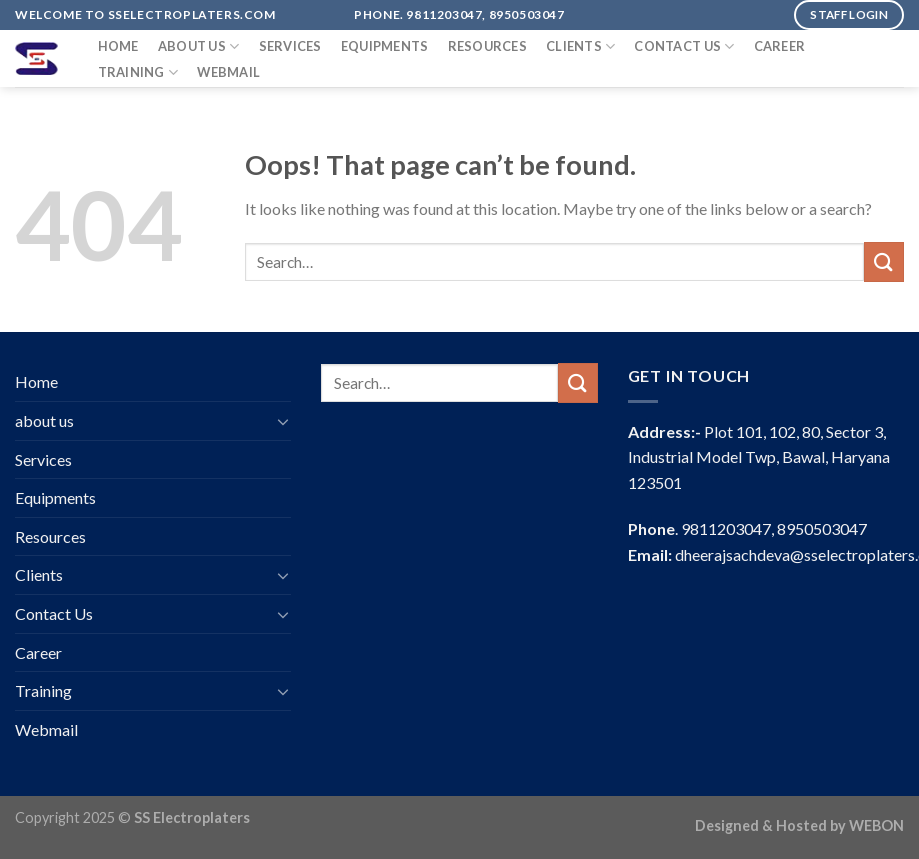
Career (780, 46)
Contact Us (684, 46)
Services (290, 46)
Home (118, 46)
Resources (487, 46)
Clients (580, 46)
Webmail (228, 72)
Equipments (385, 46)
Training (138, 72)
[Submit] (884, 261)
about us (199, 46)
